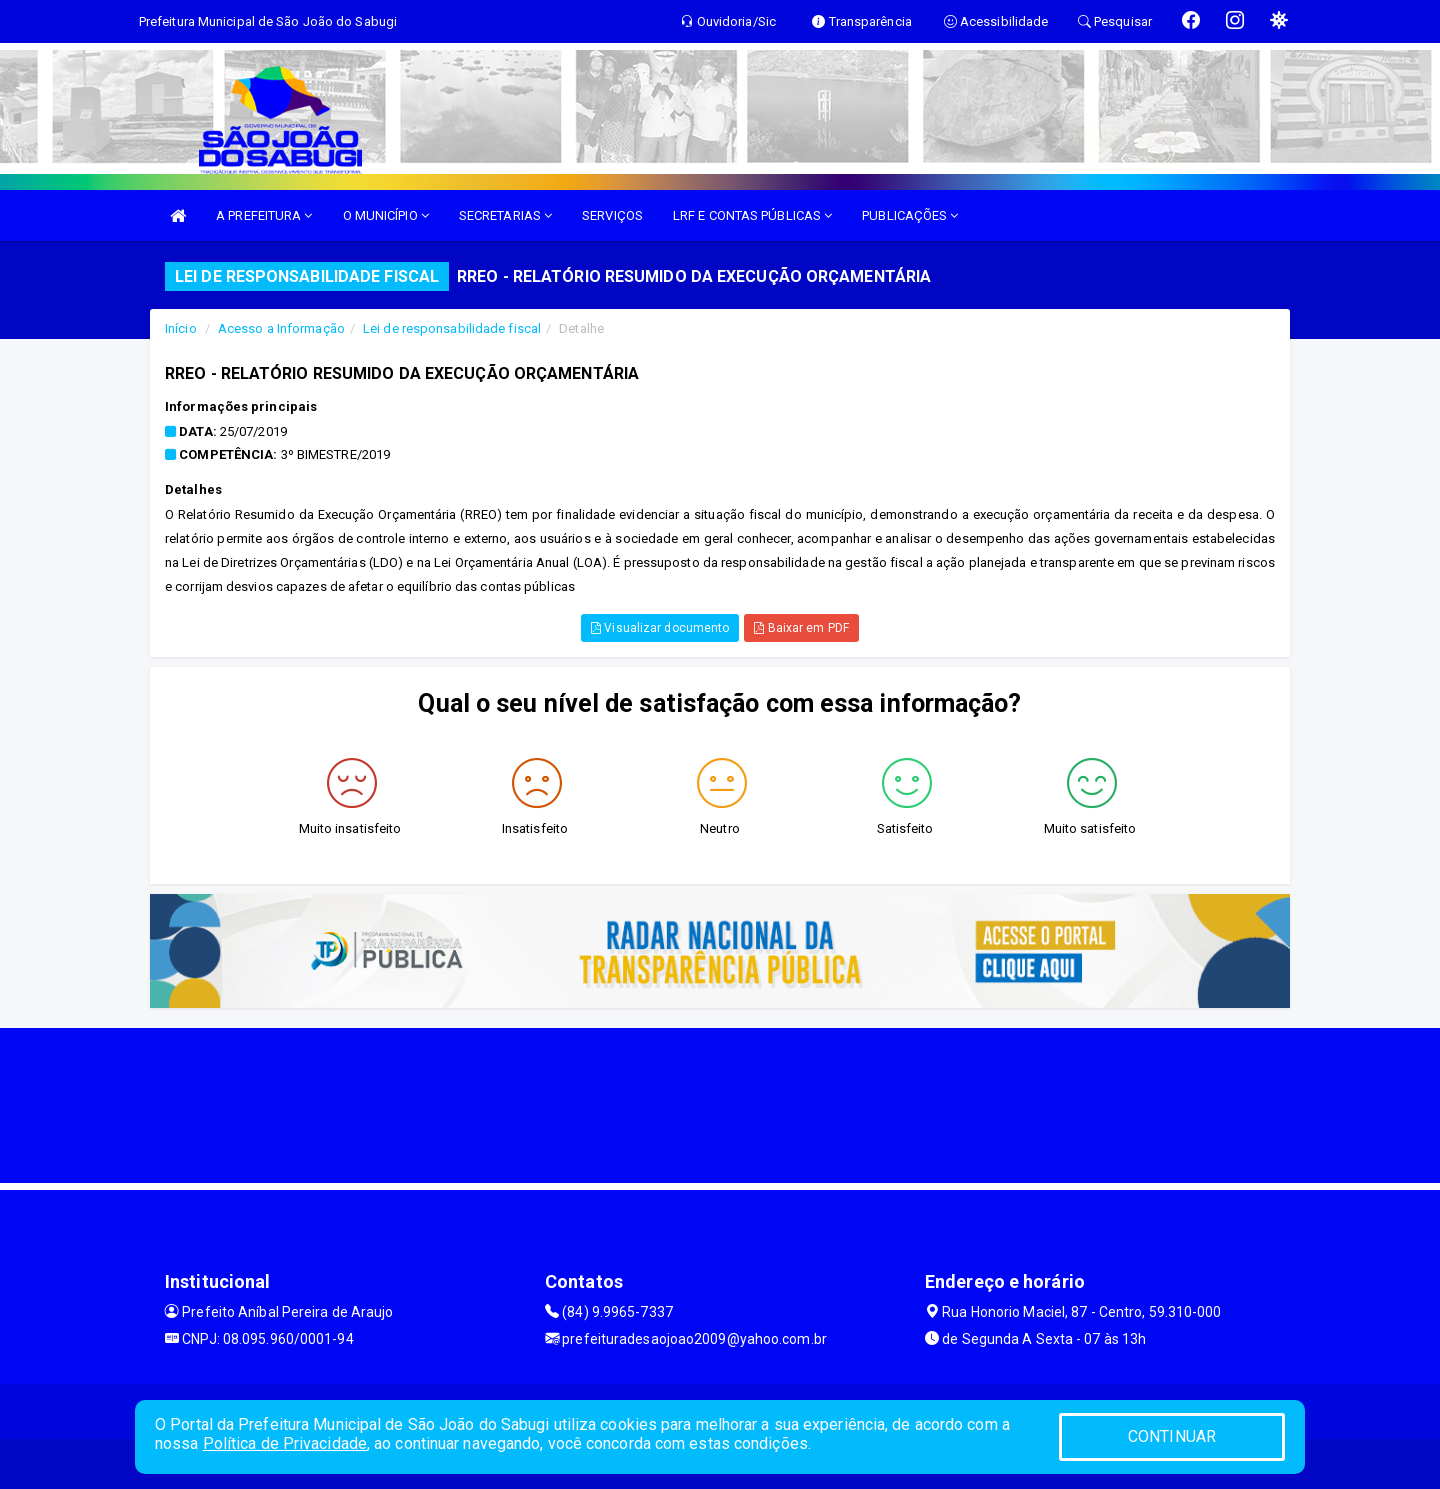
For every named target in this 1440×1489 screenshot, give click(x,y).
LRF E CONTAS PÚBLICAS (752, 215)
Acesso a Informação (281, 328)
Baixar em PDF (801, 628)
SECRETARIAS (505, 215)
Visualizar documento (660, 628)
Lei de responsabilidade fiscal (452, 328)
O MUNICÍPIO (386, 215)
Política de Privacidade (285, 1443)
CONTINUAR (1172, 1436)
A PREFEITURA (264, 215)
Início (181, 328)
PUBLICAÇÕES (910, 215)
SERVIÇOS (612, 215)
